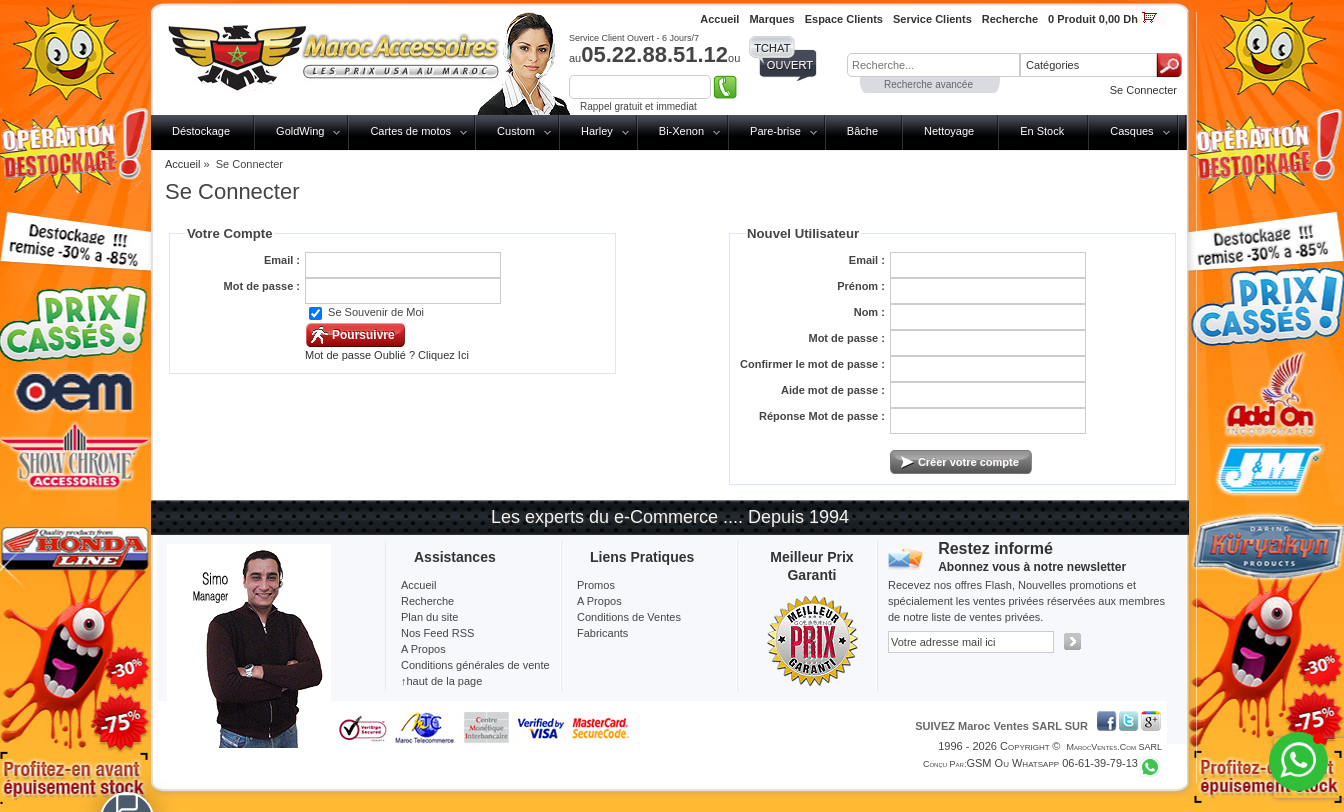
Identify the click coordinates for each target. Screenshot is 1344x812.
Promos (596, 585)
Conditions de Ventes (629, 617)
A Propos (599, 601)
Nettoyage (949, 131)
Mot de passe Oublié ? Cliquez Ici (387, 355)
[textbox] (933, 65)
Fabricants (602, 633)
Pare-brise (775, 131)
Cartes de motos (410, 131)
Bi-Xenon (681, 131)
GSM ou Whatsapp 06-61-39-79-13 (1052, 763)
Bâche (862, 131)
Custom (516, 131)
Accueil (182, 164)
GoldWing (300, 131)
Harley (597, 131)
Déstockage (201, 131)
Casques (1131, 131)
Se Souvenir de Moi (376, 312)
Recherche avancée (928, 84)
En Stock (1042, 131)
